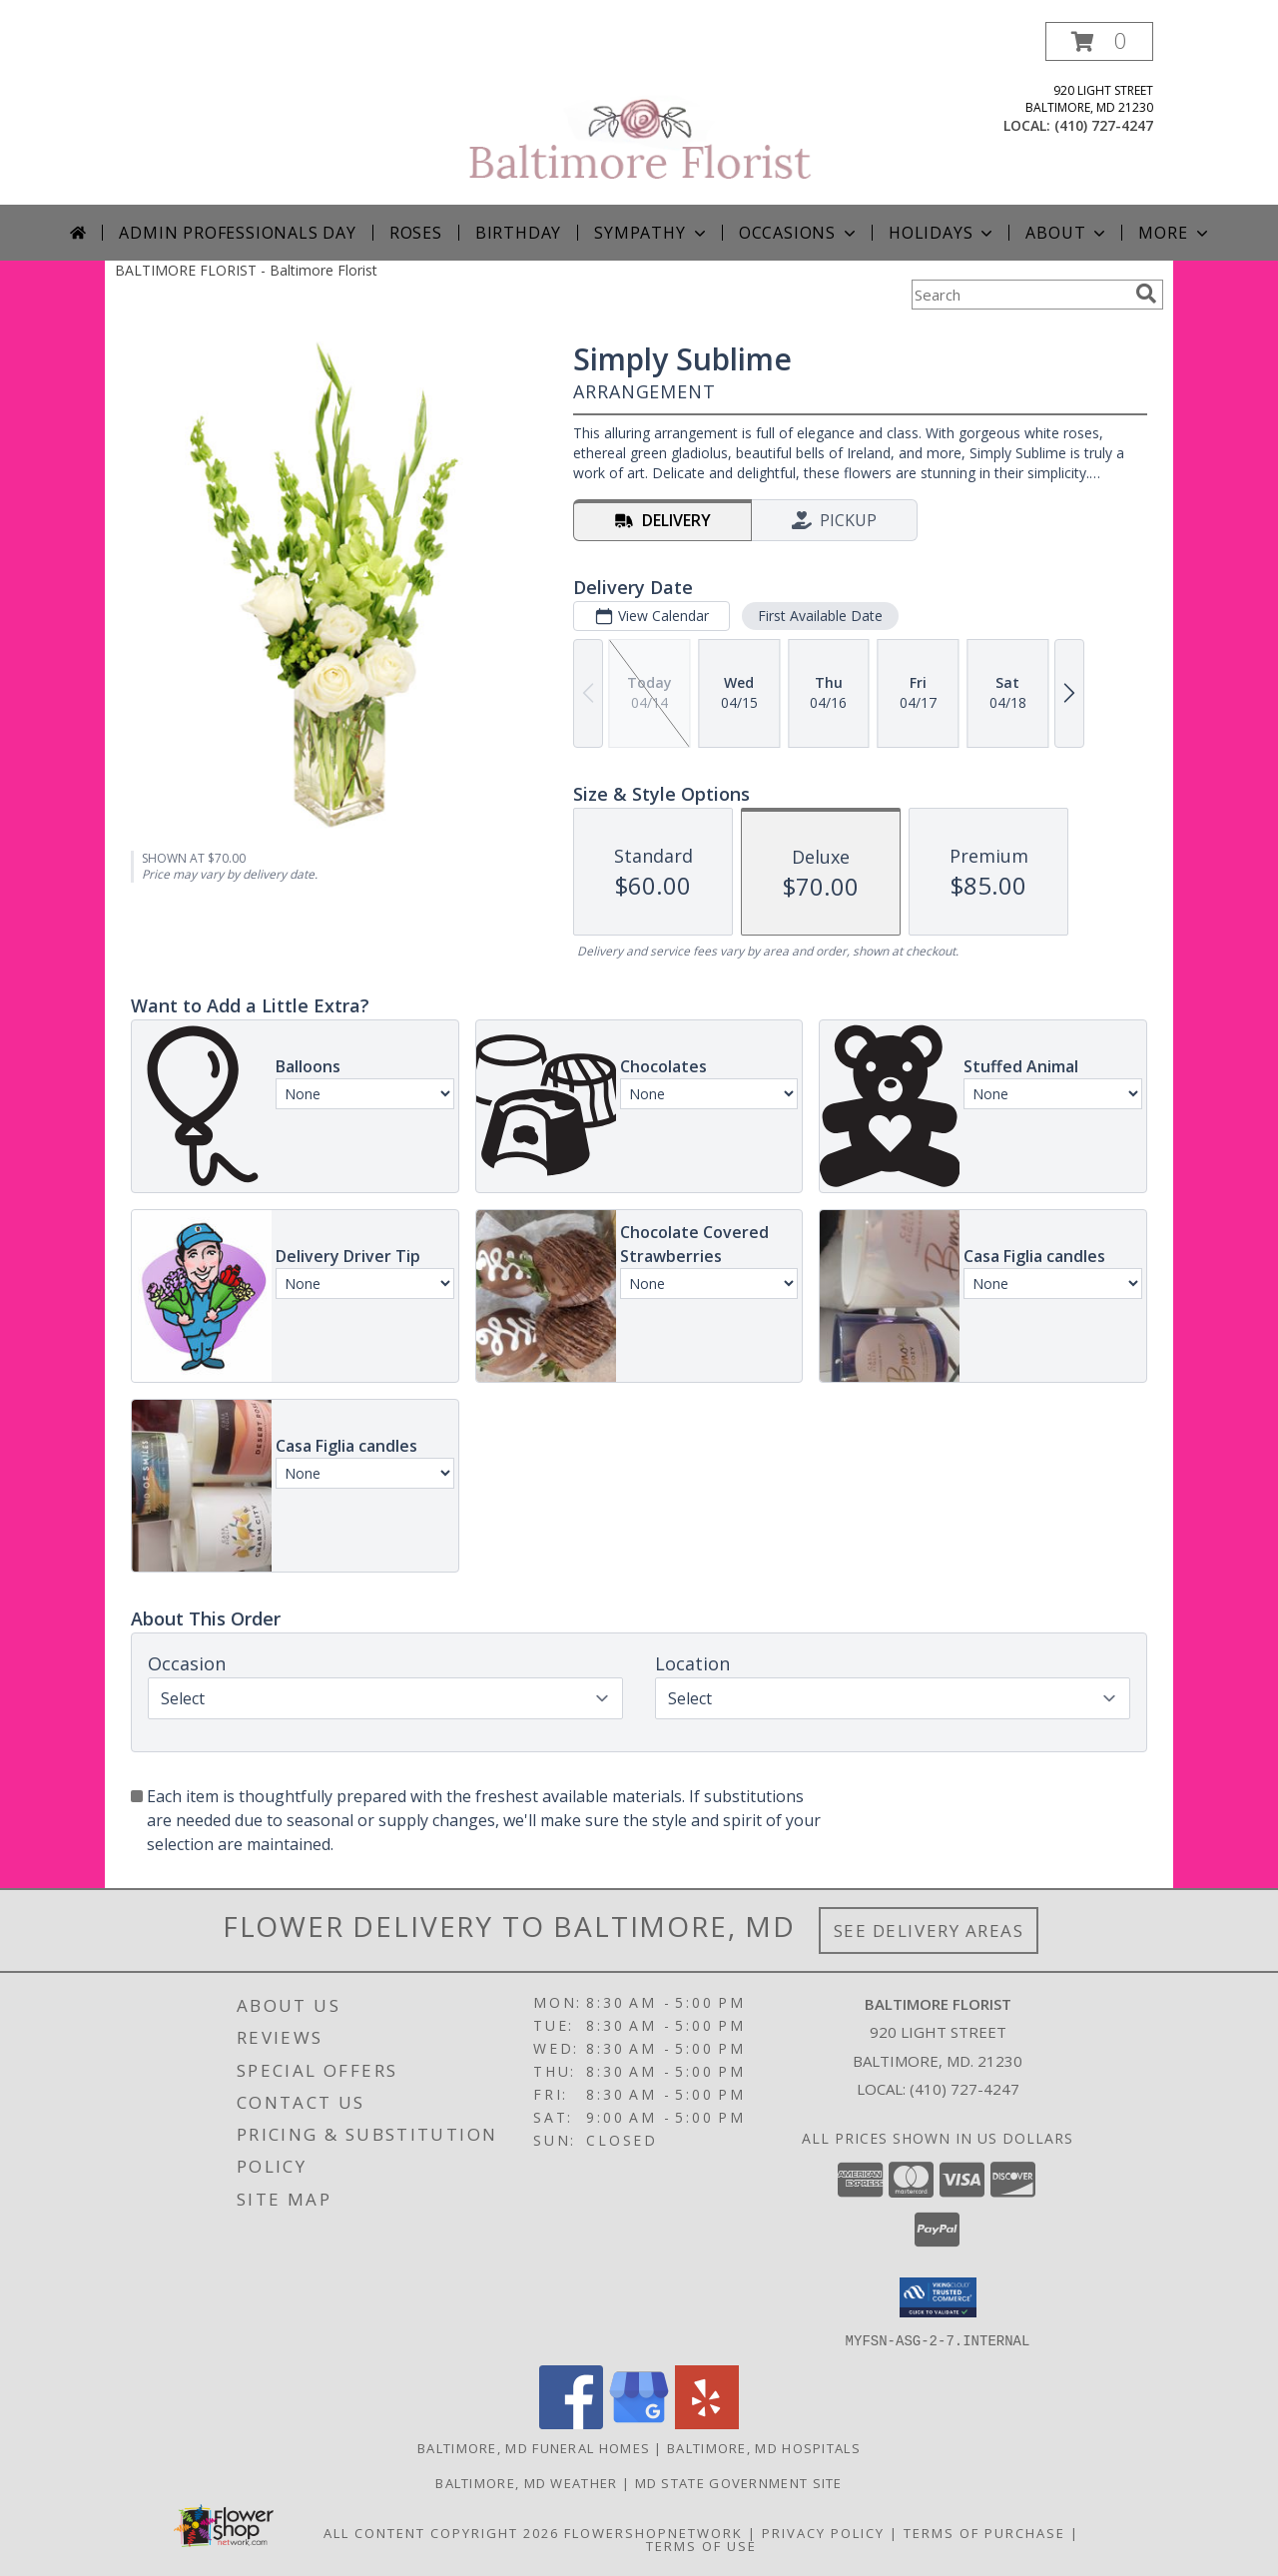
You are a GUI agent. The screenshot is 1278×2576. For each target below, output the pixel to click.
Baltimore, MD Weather (526, 2482)
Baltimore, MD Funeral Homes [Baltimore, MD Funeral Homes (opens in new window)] (533, 2447)
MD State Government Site (739, 2482)
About (1067, 233)
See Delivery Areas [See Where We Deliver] (929, 1930)
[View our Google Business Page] (639, 2422)
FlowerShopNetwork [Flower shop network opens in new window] (653, 2532)
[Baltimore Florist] (641, 113)
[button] (1099, 41)
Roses (415, 233)
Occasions (799, 233)
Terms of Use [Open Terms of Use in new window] (701, 2545)
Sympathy (651, 233)
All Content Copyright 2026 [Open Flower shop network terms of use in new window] (441, 2532)
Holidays (942, 233)
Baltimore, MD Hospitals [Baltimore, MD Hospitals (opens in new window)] (764, 2447)
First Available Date (820, 615)
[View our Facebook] (571, 2422)
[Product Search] (1019, 295)
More (1174, 233)
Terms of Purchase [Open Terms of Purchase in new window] (984, 2532)
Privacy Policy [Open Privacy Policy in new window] (823, 2532)
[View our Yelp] (707, 2422)
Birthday (518, 233)
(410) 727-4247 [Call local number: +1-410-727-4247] (1103, 125)
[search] (1146, 294)
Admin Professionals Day (237, 233)
